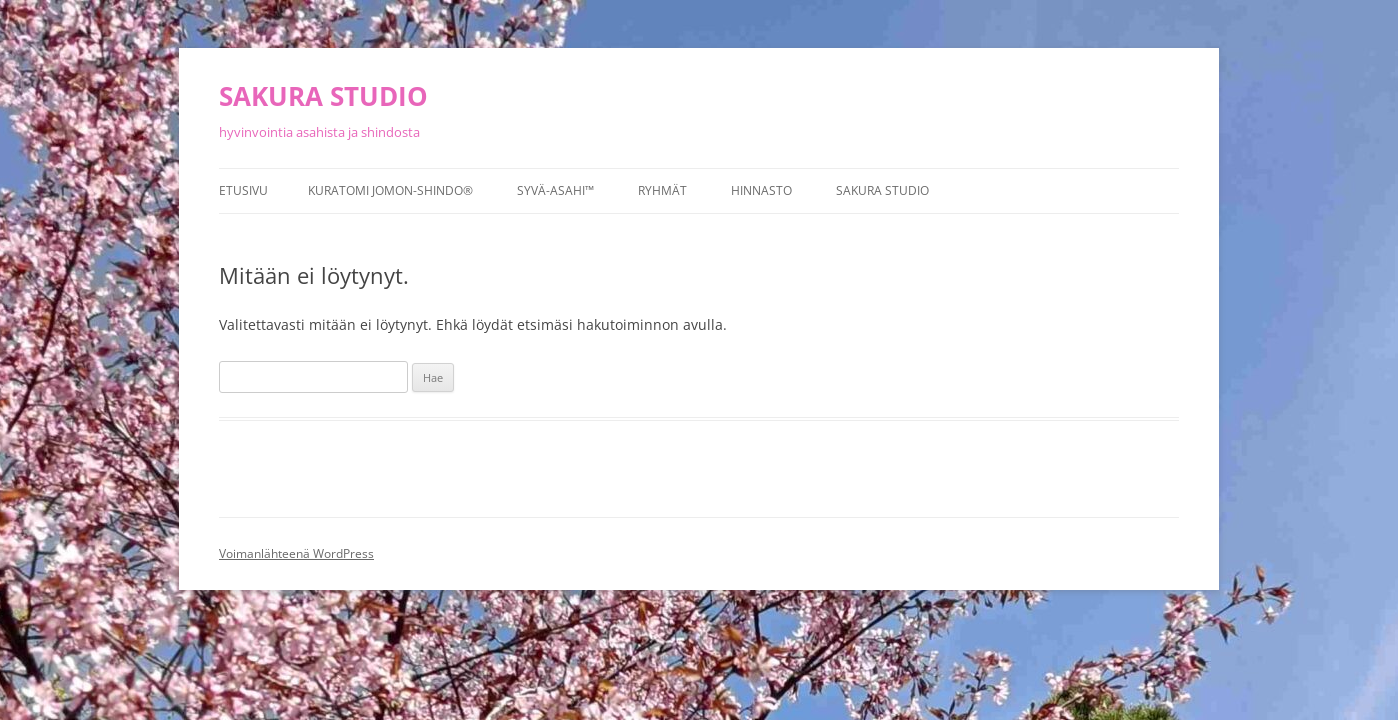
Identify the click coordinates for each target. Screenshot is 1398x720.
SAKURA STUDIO (323, 96)
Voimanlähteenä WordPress (296, 553)
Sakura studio (882, 190)
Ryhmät (662, 190)
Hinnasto (761, 190)
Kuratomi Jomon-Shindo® (390, 190)
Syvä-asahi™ (555, 190)
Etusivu (243, 190)
